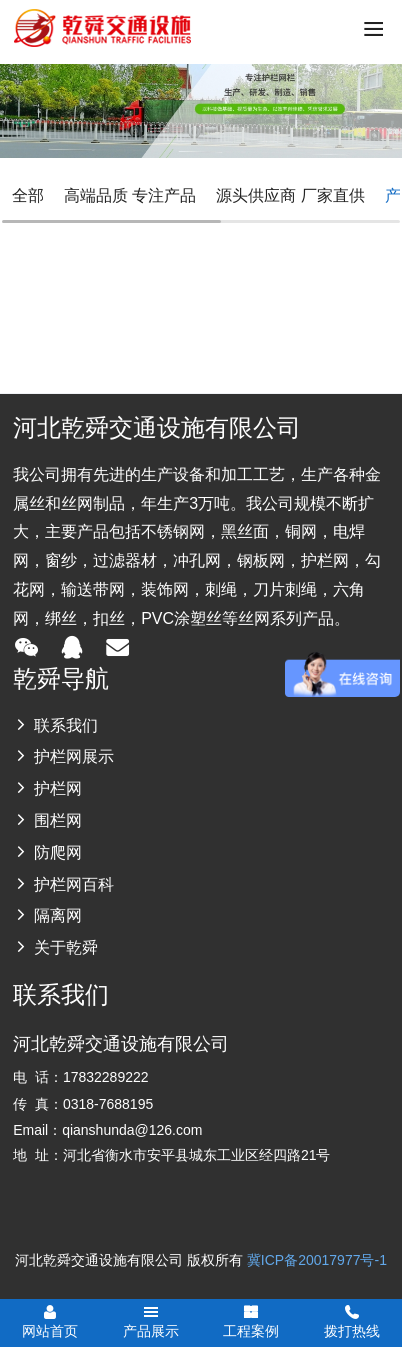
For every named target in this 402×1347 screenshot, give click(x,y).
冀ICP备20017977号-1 (317, 1260)
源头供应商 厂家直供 (290, 195)
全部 (28, 195)
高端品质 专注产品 (130, 195)
